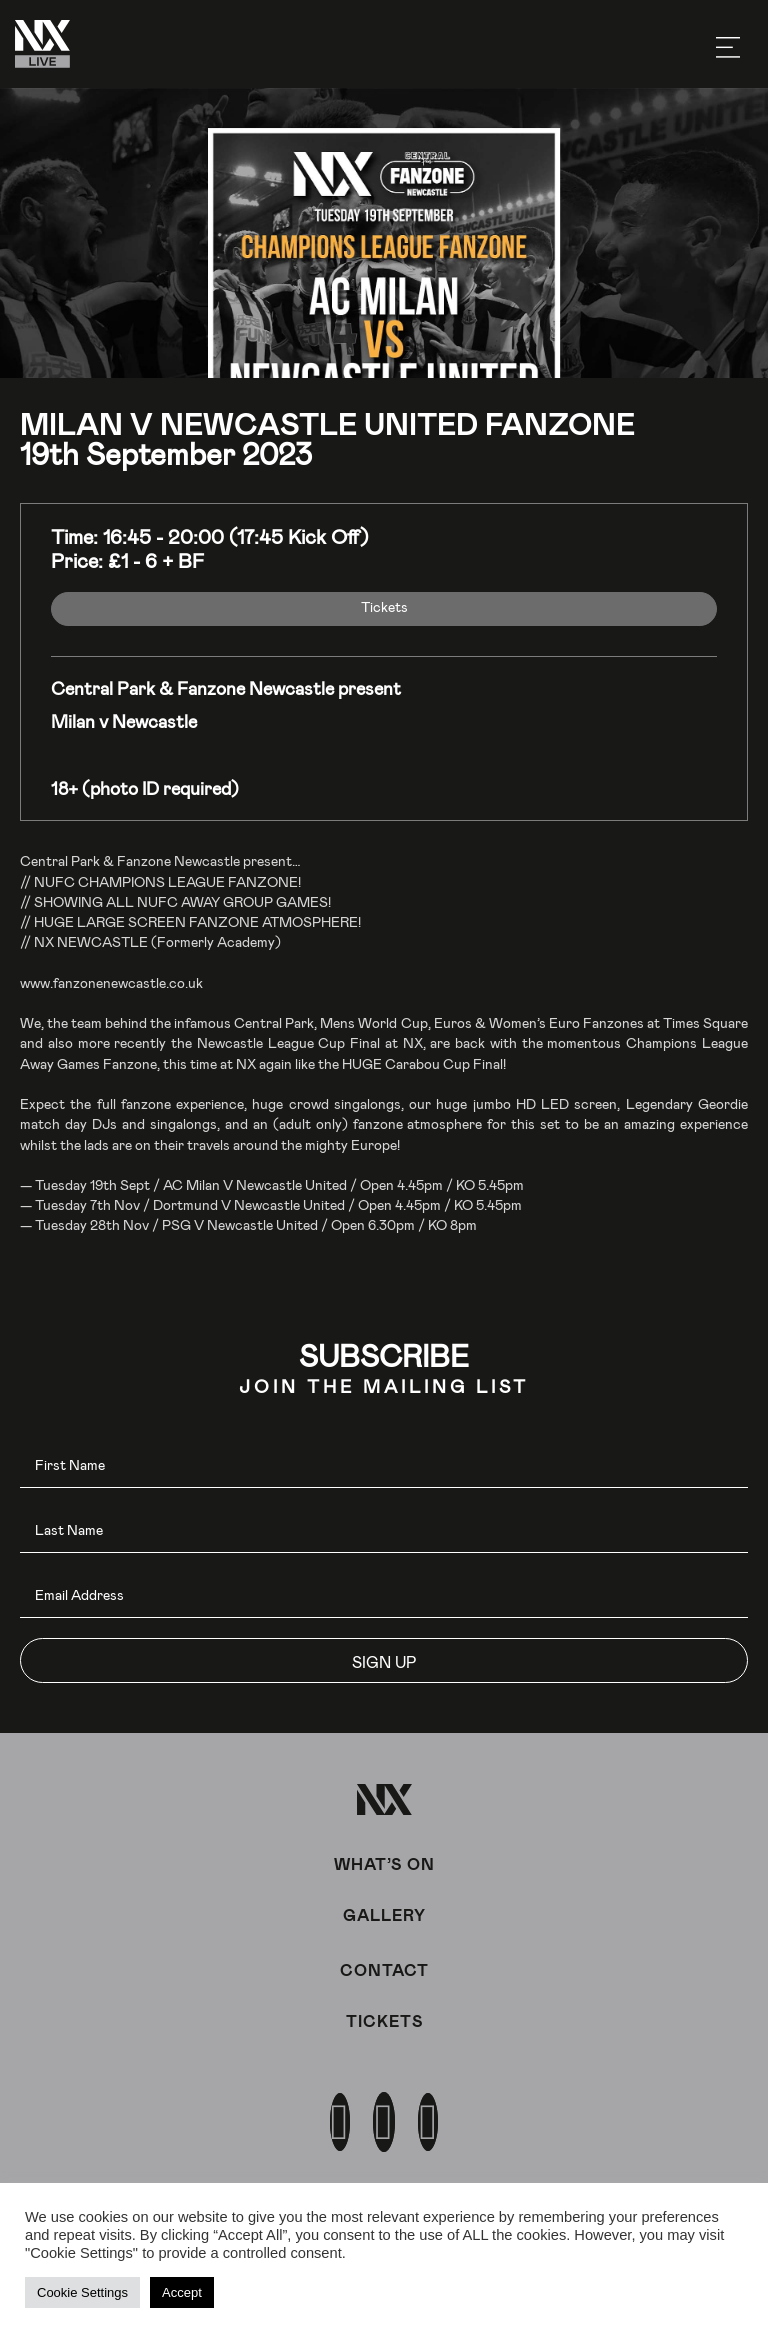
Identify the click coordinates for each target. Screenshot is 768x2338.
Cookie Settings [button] (82, 2292)
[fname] (384, 1465)
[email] (384, 1595)
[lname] (384, 1530)
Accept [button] (182, 2292)
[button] (384, 1660)
